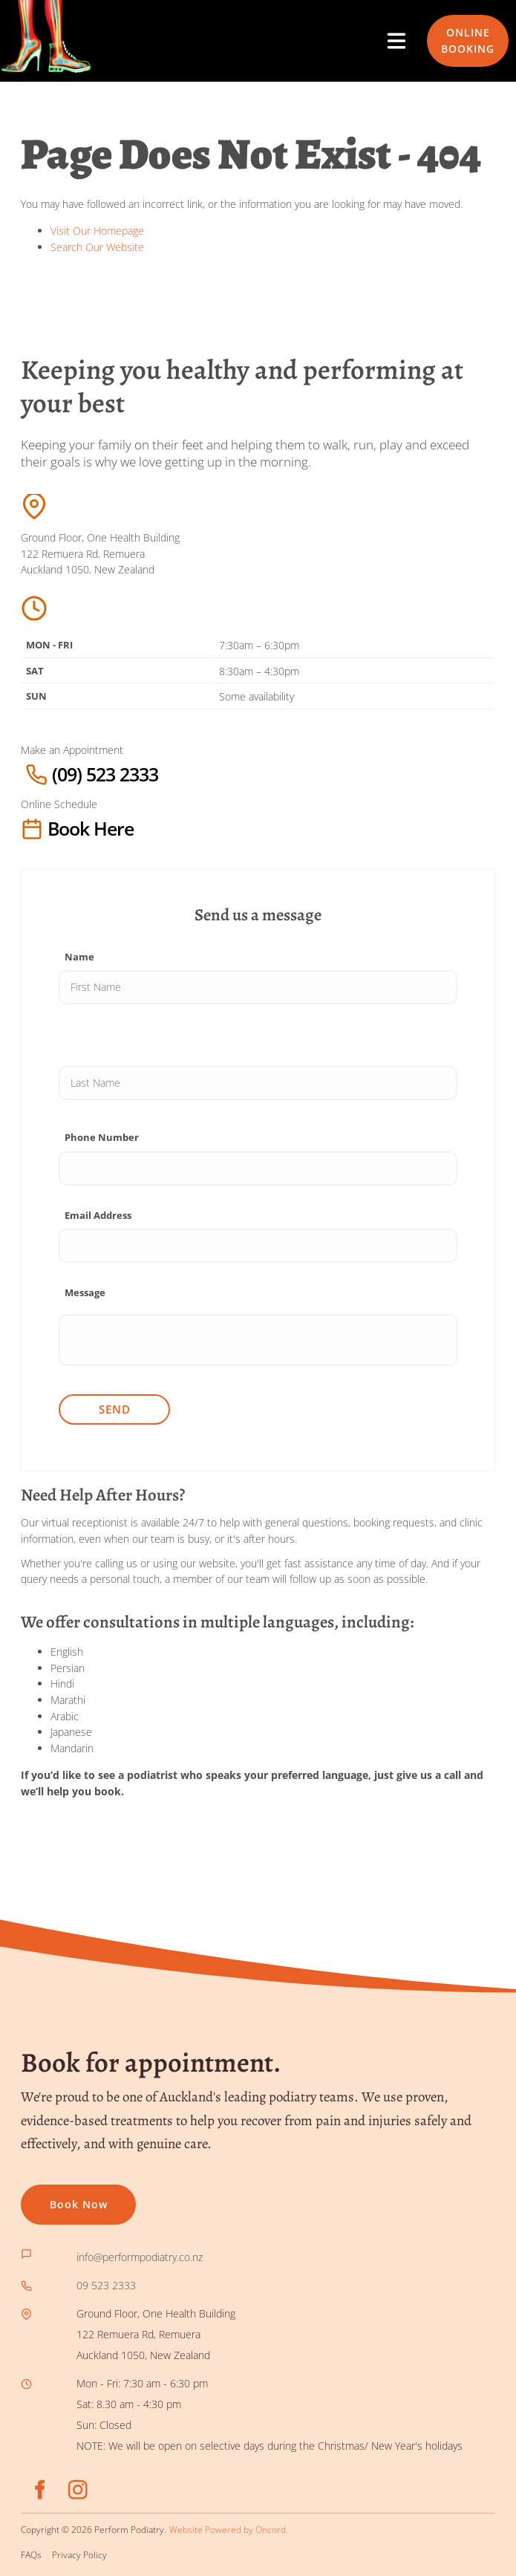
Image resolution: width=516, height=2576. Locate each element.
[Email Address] (258, 1246)
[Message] (258, 1340)
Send (115, 1409)
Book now (50, 2195)
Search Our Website (97, 247)
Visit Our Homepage (97, 231)
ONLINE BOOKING (453, 31)
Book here (51, 829)
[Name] (258, 987)
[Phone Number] (258, 1168)
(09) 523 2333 (58, 774)
